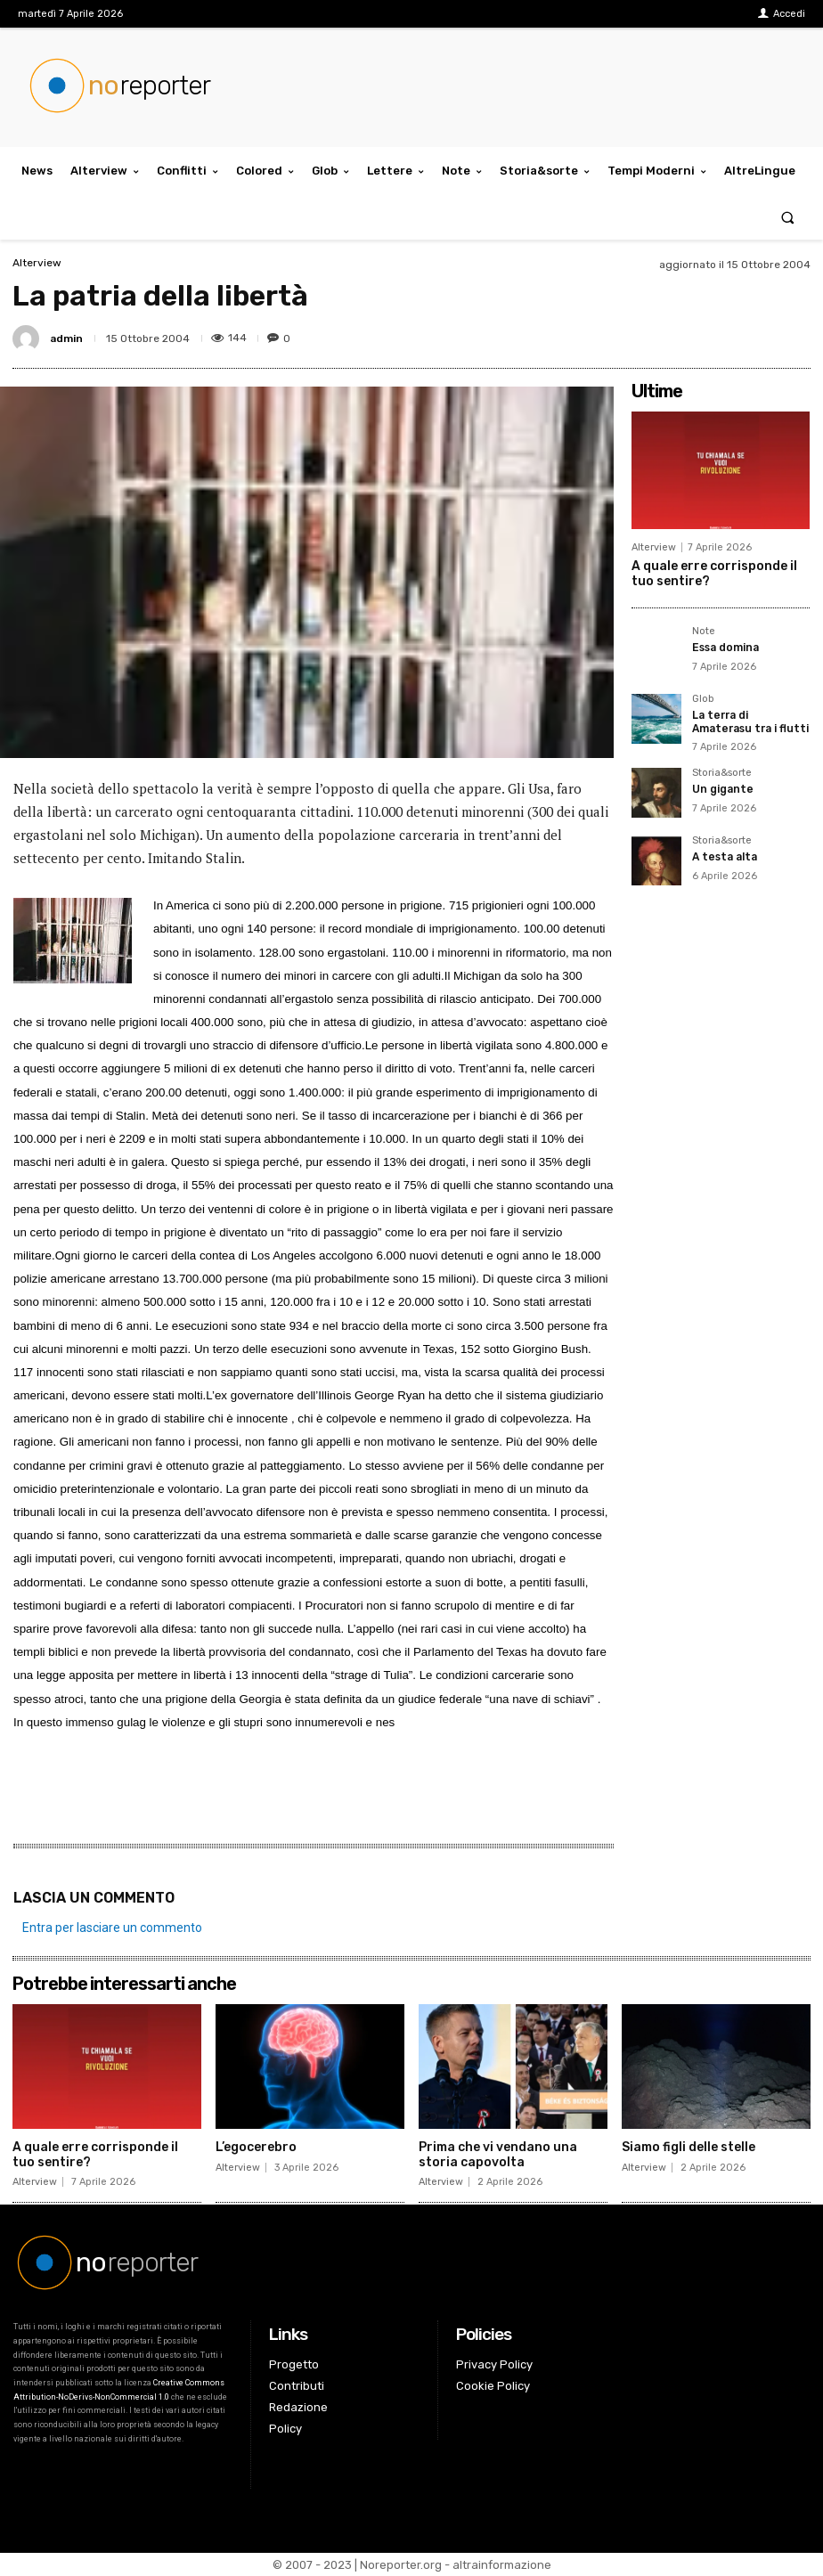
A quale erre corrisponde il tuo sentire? (95, 2155)
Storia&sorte (722, 773)
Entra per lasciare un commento (112, 1927)
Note (703, 631)
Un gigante (722, 789)
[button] (788, 217)
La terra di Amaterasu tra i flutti (751, 721)
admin (66, 338)
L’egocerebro (256, 2147)
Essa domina (726, 647)
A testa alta (725, 857)
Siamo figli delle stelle (688, 2147)
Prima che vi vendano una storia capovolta (498, 2155)
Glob (702, 699)
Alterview (36, 262)
